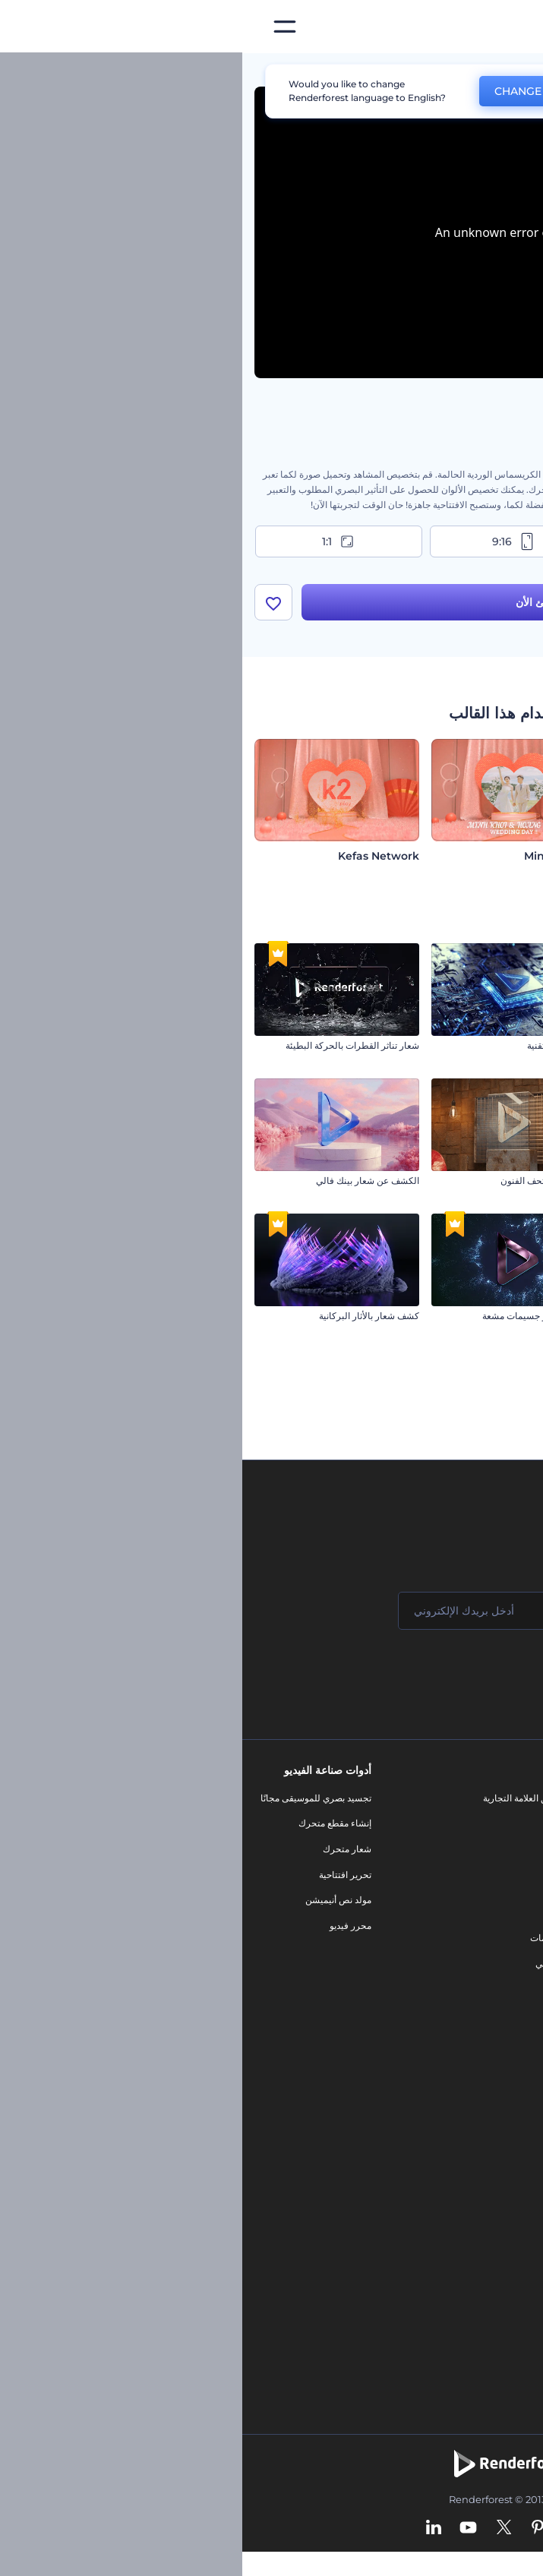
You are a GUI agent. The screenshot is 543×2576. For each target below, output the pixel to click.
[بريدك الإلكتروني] (254, 1611)
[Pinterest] (296, 2528)
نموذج (336, 1989)
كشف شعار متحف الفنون (306, 1180)
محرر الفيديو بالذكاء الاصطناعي (465, 2115)
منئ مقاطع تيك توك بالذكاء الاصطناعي (452, 2269)
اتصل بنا (510, 1823)
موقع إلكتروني (320, 1963)
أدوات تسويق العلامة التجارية (294, 1798)
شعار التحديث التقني (492, 1451)
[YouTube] (226, 2528)
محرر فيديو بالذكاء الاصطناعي (468, 2166)
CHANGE (275, 91)
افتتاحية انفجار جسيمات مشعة (297, 1315)
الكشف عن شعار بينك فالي (125, 1180)
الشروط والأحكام (492, 1950)
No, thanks (370, 91)
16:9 (447, 541)
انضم (474, 1671)
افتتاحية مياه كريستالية (488, 1045)
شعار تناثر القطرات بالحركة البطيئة (110, 1045)
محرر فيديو (108, 1925)
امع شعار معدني (501, 1180)
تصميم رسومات (317, 1937)
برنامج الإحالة (500, 1899)
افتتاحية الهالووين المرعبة (482, 1315)
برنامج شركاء (499, 2002)
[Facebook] (356, 2528)
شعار (337, 1912)
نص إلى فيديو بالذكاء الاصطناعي (464, 2192)
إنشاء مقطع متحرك (92, 1823)
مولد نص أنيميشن (96, 1899)
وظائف (511, 1849)
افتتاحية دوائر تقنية (319, 1045)
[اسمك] (437, 1611)
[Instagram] (328, 2528)
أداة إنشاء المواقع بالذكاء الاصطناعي (457, 2217)
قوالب (462, 71)
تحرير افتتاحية (103, 1874)
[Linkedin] (191, 2528)
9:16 (272, 541)
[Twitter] (261, 2528)
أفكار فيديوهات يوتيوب (482, 2294)
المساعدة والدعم (492, 1874)
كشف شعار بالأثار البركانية (127, 1315)
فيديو (337, 1887)
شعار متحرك (105, 1849)
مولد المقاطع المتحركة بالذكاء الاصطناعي (446, 2141)
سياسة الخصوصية (491, 1925)
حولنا (515, 1798)
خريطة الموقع (499, 1976)
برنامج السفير (498, 2027)
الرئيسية (515, 71)
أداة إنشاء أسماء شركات (479, 2243)
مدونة (337, 1823)
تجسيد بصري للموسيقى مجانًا (73, 1798)
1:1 (97, 541)
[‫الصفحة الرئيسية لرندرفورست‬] (507, 27)
